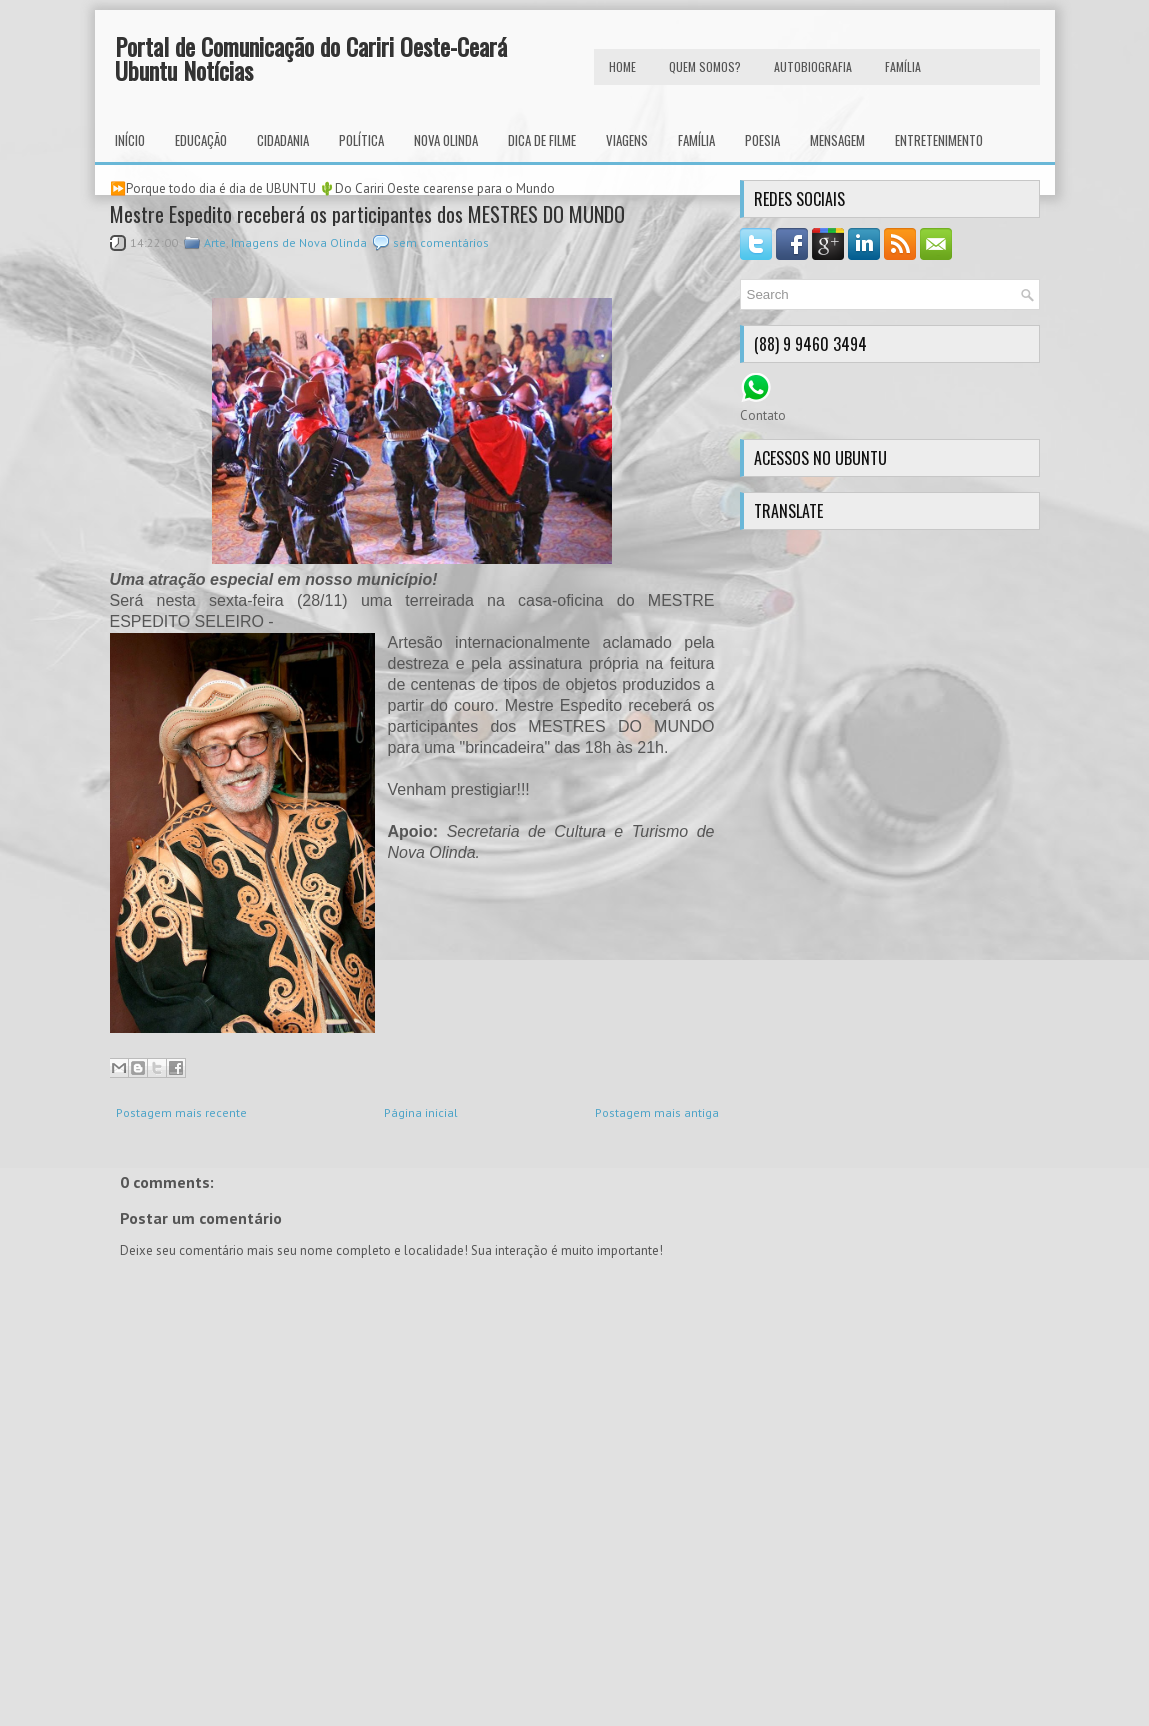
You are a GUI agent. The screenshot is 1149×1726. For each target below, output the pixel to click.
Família (696, 140)
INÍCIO (130, 140)
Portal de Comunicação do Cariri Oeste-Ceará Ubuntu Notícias (311, 58)
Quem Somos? (705, 66)
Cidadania (283, 140)
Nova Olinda (446, 140)
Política (361, 140)
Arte (215, 242)
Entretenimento (939, 140)
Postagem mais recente (181, 1112)
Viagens (627, 140)
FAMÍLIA (903, 66)
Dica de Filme (542, 140)
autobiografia (813, 66)
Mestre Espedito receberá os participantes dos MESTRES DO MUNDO (367, 214)
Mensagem (837, 140)
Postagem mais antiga (657, 1112)
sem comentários (441, 242)
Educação (201, 140)
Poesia (762, 140)
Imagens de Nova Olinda (299, 242)
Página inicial (421, 1112)
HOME (622, 66)
